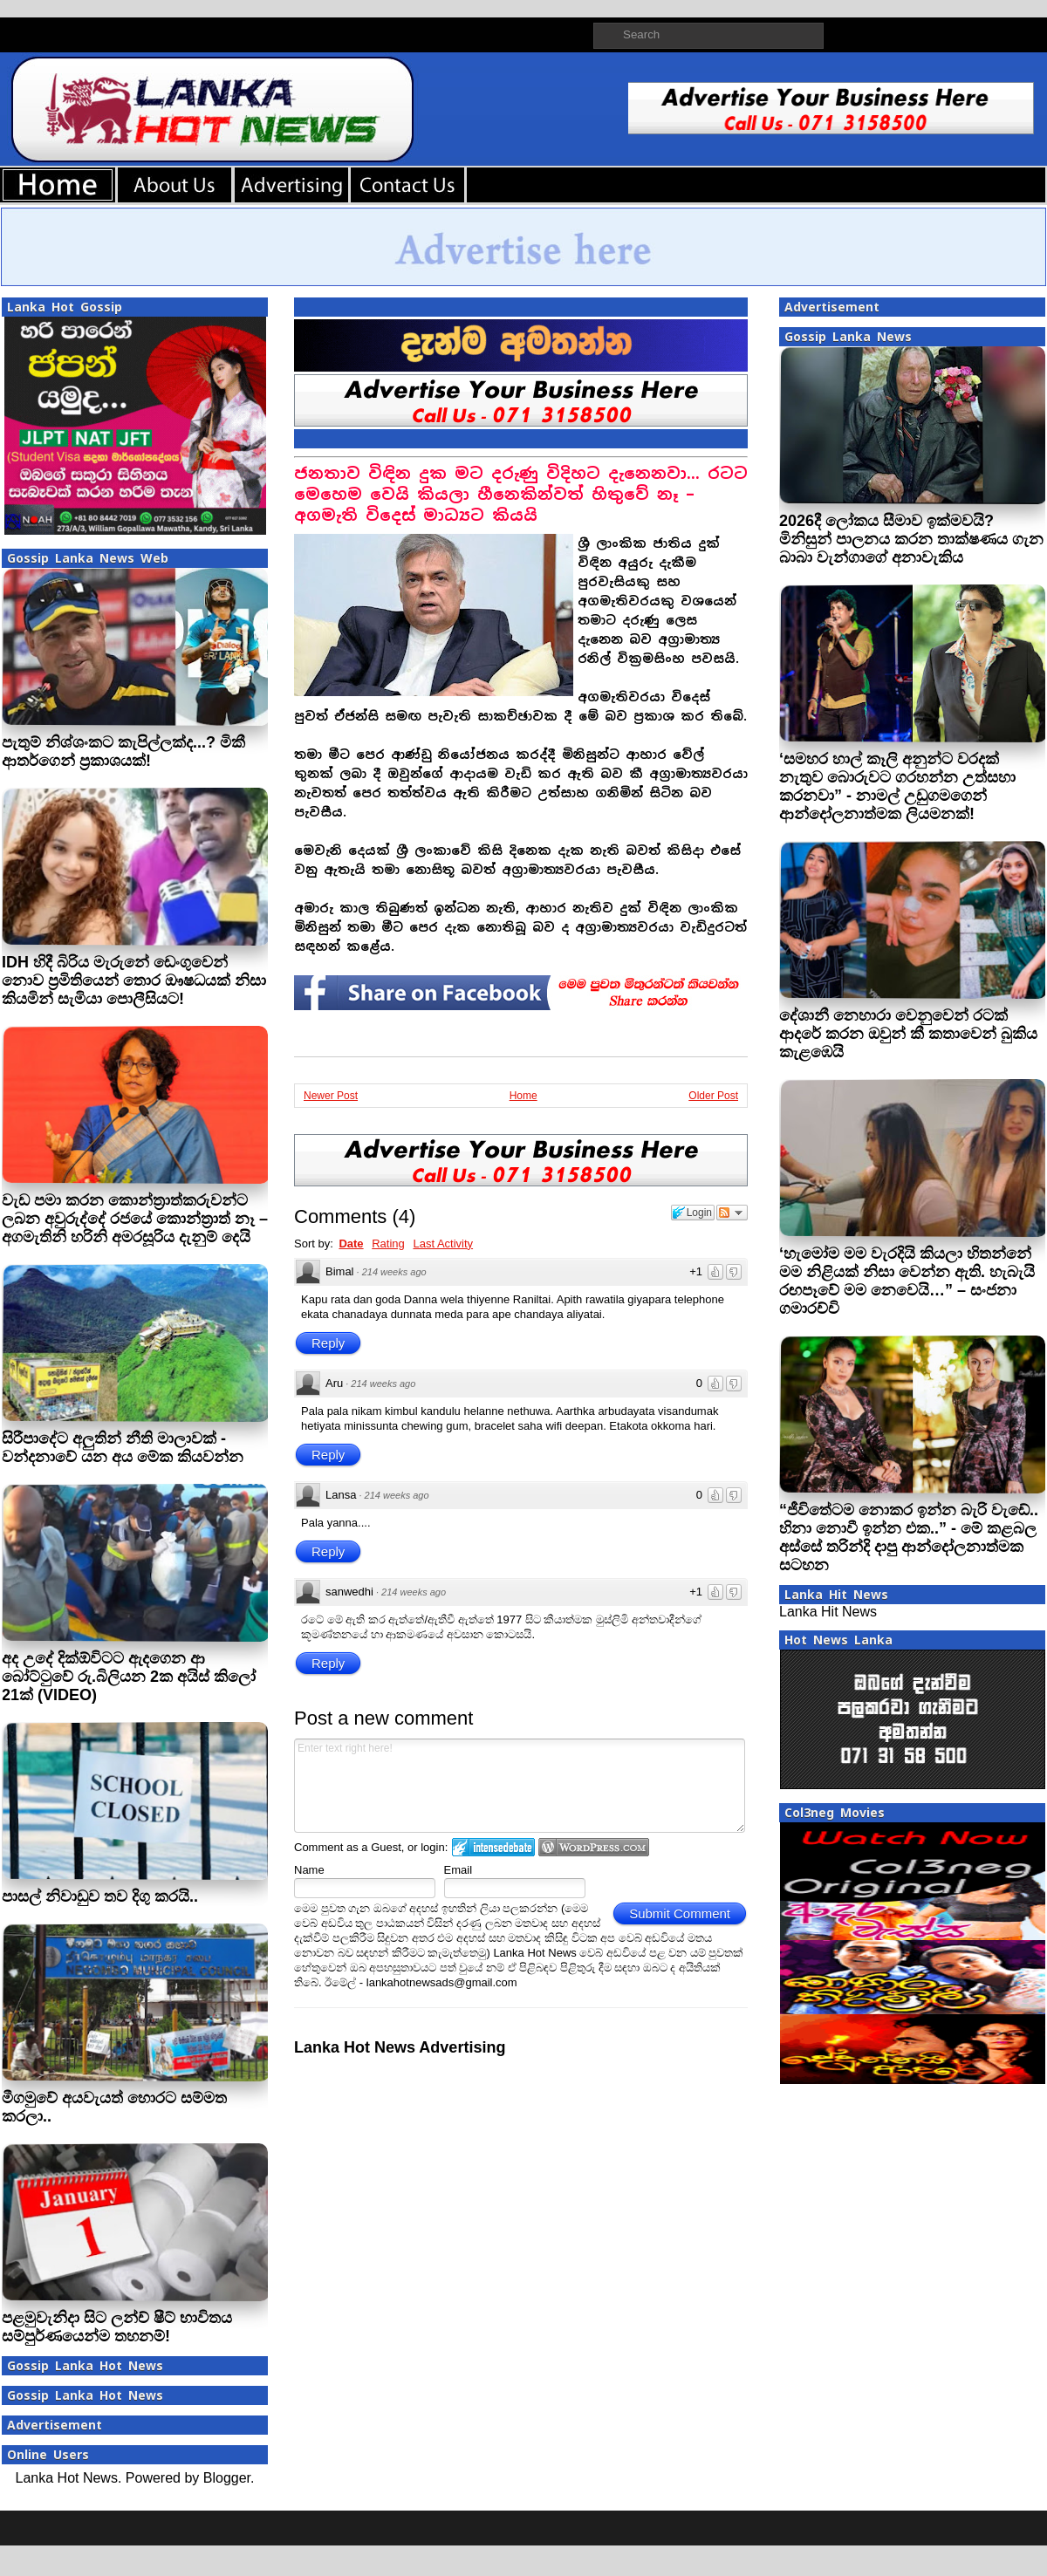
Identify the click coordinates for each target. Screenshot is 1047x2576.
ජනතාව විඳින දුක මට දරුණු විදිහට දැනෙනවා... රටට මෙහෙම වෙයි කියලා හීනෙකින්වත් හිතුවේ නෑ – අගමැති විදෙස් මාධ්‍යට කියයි (521, 494)
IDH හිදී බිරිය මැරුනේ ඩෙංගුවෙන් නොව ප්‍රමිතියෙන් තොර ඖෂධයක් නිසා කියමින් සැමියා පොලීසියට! (134, 980)
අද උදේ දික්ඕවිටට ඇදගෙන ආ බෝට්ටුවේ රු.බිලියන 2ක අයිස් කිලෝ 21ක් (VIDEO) (129, 1677)
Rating (388, 1243)
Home (523, 1096)
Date (351, 1243)
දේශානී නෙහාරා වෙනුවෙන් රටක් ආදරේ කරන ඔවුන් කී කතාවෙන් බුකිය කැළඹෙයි (908, 1034)
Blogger (226, 2477)
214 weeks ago (394, 1272)
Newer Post (331, 1096)
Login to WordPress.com (593, 1847)
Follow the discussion (732, 1212)
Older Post (713, 1096)
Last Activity (443, 1243)
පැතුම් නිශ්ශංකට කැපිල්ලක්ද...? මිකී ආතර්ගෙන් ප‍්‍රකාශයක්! (123, 751)
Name (309, 1869)
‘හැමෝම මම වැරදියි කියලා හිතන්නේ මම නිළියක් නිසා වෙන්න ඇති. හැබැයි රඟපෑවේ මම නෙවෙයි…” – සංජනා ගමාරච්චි (907, 1281)
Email (458, 1869)
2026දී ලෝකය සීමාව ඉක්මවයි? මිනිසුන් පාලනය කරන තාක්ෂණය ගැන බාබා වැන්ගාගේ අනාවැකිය (911, 539)
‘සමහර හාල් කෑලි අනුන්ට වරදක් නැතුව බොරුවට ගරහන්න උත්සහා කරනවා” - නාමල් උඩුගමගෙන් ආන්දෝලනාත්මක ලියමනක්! (897, 786)
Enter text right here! (519, 1786)
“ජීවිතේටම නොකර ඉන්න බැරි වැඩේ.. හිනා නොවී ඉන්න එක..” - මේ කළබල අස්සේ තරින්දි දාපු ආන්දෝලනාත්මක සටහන (908, 1537)
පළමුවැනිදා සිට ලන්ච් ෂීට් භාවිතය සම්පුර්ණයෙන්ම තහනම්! (117, 2327)
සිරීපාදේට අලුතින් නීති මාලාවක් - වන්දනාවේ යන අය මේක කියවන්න (122, 1448)
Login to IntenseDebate (493, 1847)
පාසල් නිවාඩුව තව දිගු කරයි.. (100, 1896)
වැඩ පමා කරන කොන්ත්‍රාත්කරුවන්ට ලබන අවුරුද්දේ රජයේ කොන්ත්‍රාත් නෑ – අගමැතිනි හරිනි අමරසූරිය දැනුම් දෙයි (135, 1219)
